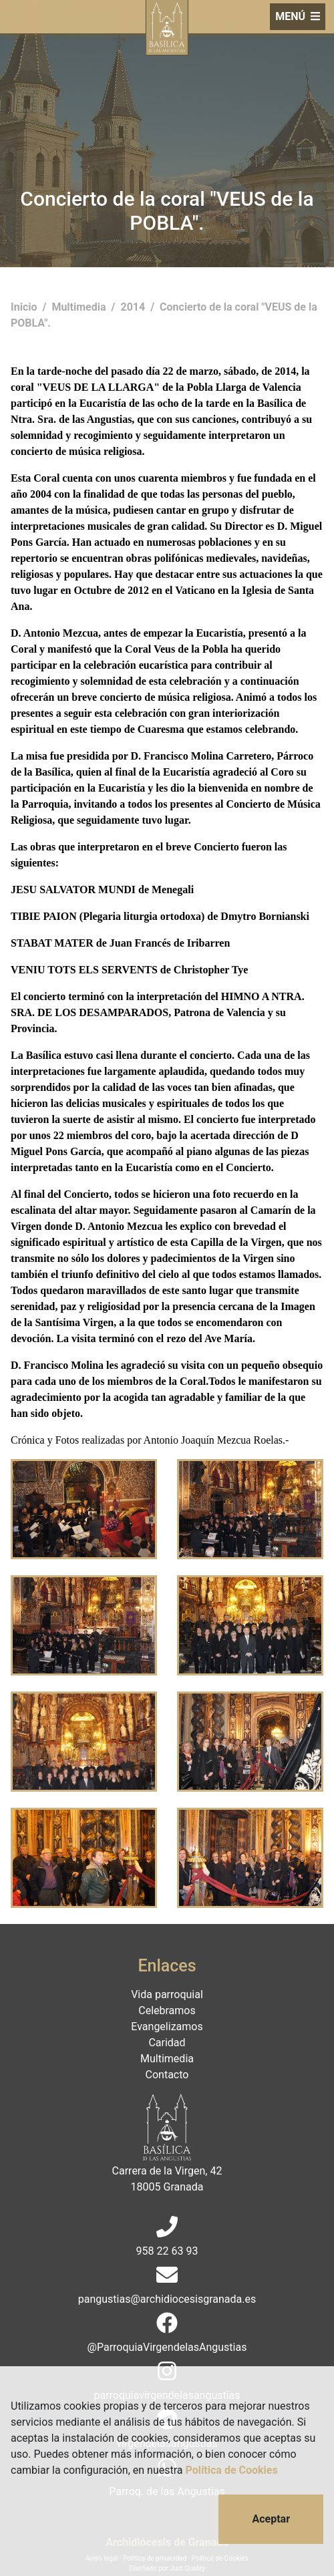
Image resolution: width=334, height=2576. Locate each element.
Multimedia (79, 307)
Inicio (25, 307)
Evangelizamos (166, 2026)
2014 (134, 307)
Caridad (166, 2042)
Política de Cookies (232, 2470)
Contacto (167, 2074)
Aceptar (271, 2519)
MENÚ (297, 16)
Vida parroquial (167, 1994)
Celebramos (166, 2010)
